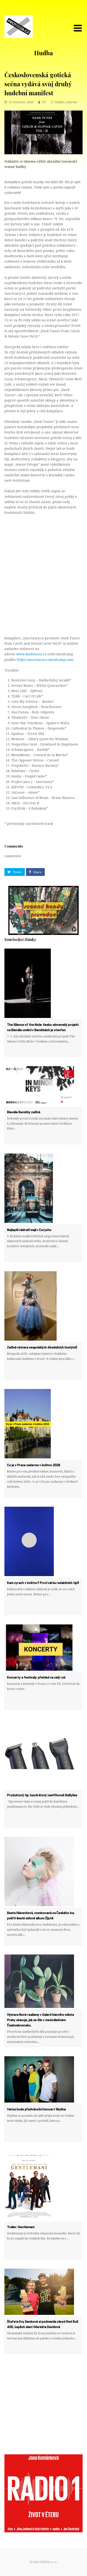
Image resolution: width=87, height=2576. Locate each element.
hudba (59, 102)
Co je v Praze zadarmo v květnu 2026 (33, 1465)
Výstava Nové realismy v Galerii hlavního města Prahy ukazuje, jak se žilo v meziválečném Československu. (40, 2020)
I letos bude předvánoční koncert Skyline (36, 2109)
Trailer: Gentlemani (20, 2227)
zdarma (71, 102)
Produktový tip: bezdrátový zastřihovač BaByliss (42, 1795)
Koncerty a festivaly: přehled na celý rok (36, 1677)
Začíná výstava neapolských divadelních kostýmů (42, 1347)
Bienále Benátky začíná (23, 1112)
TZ (44, 102)
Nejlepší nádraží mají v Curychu (29, 1230)
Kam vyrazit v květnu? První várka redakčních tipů (43, 1583)
